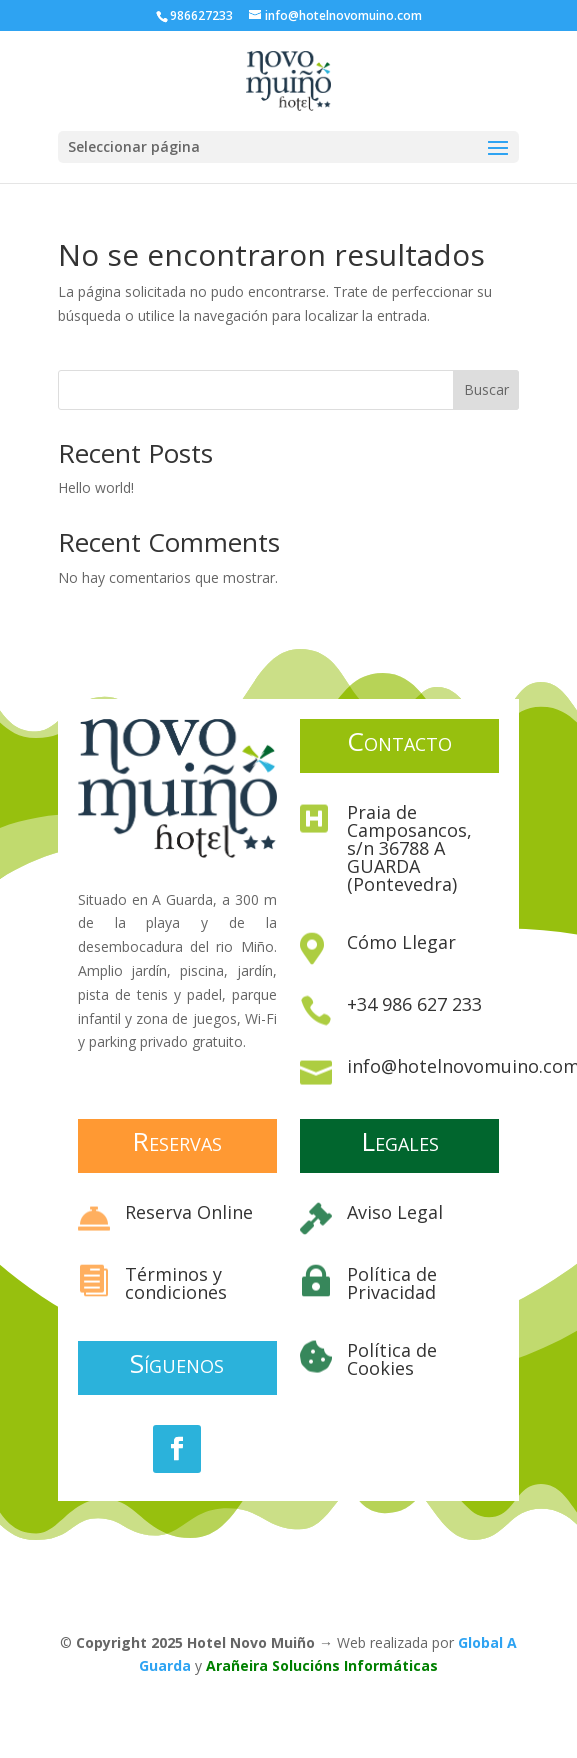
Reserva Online (189, 1212)
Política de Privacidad (392, 1283)
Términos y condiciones (176, 1283)
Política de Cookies (392, 1359)
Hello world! (96, 487)
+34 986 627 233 (414, 1004)
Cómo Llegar (401, 942)
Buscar (486, 389)
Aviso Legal (395, 1212)
